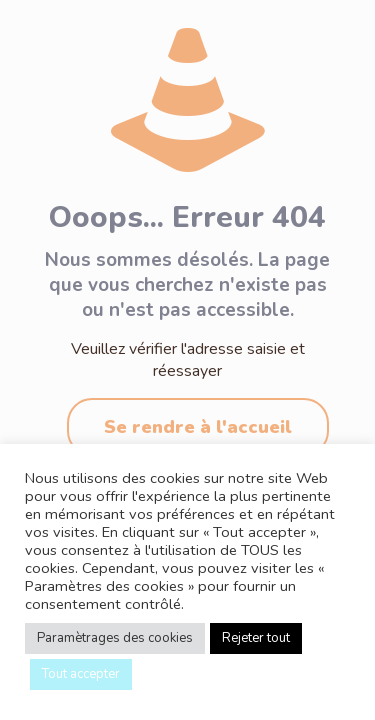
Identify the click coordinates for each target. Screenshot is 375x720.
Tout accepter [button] (81, 674)
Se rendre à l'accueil (198, 427)
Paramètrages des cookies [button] (115, 638)
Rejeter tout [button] (256, 638)
